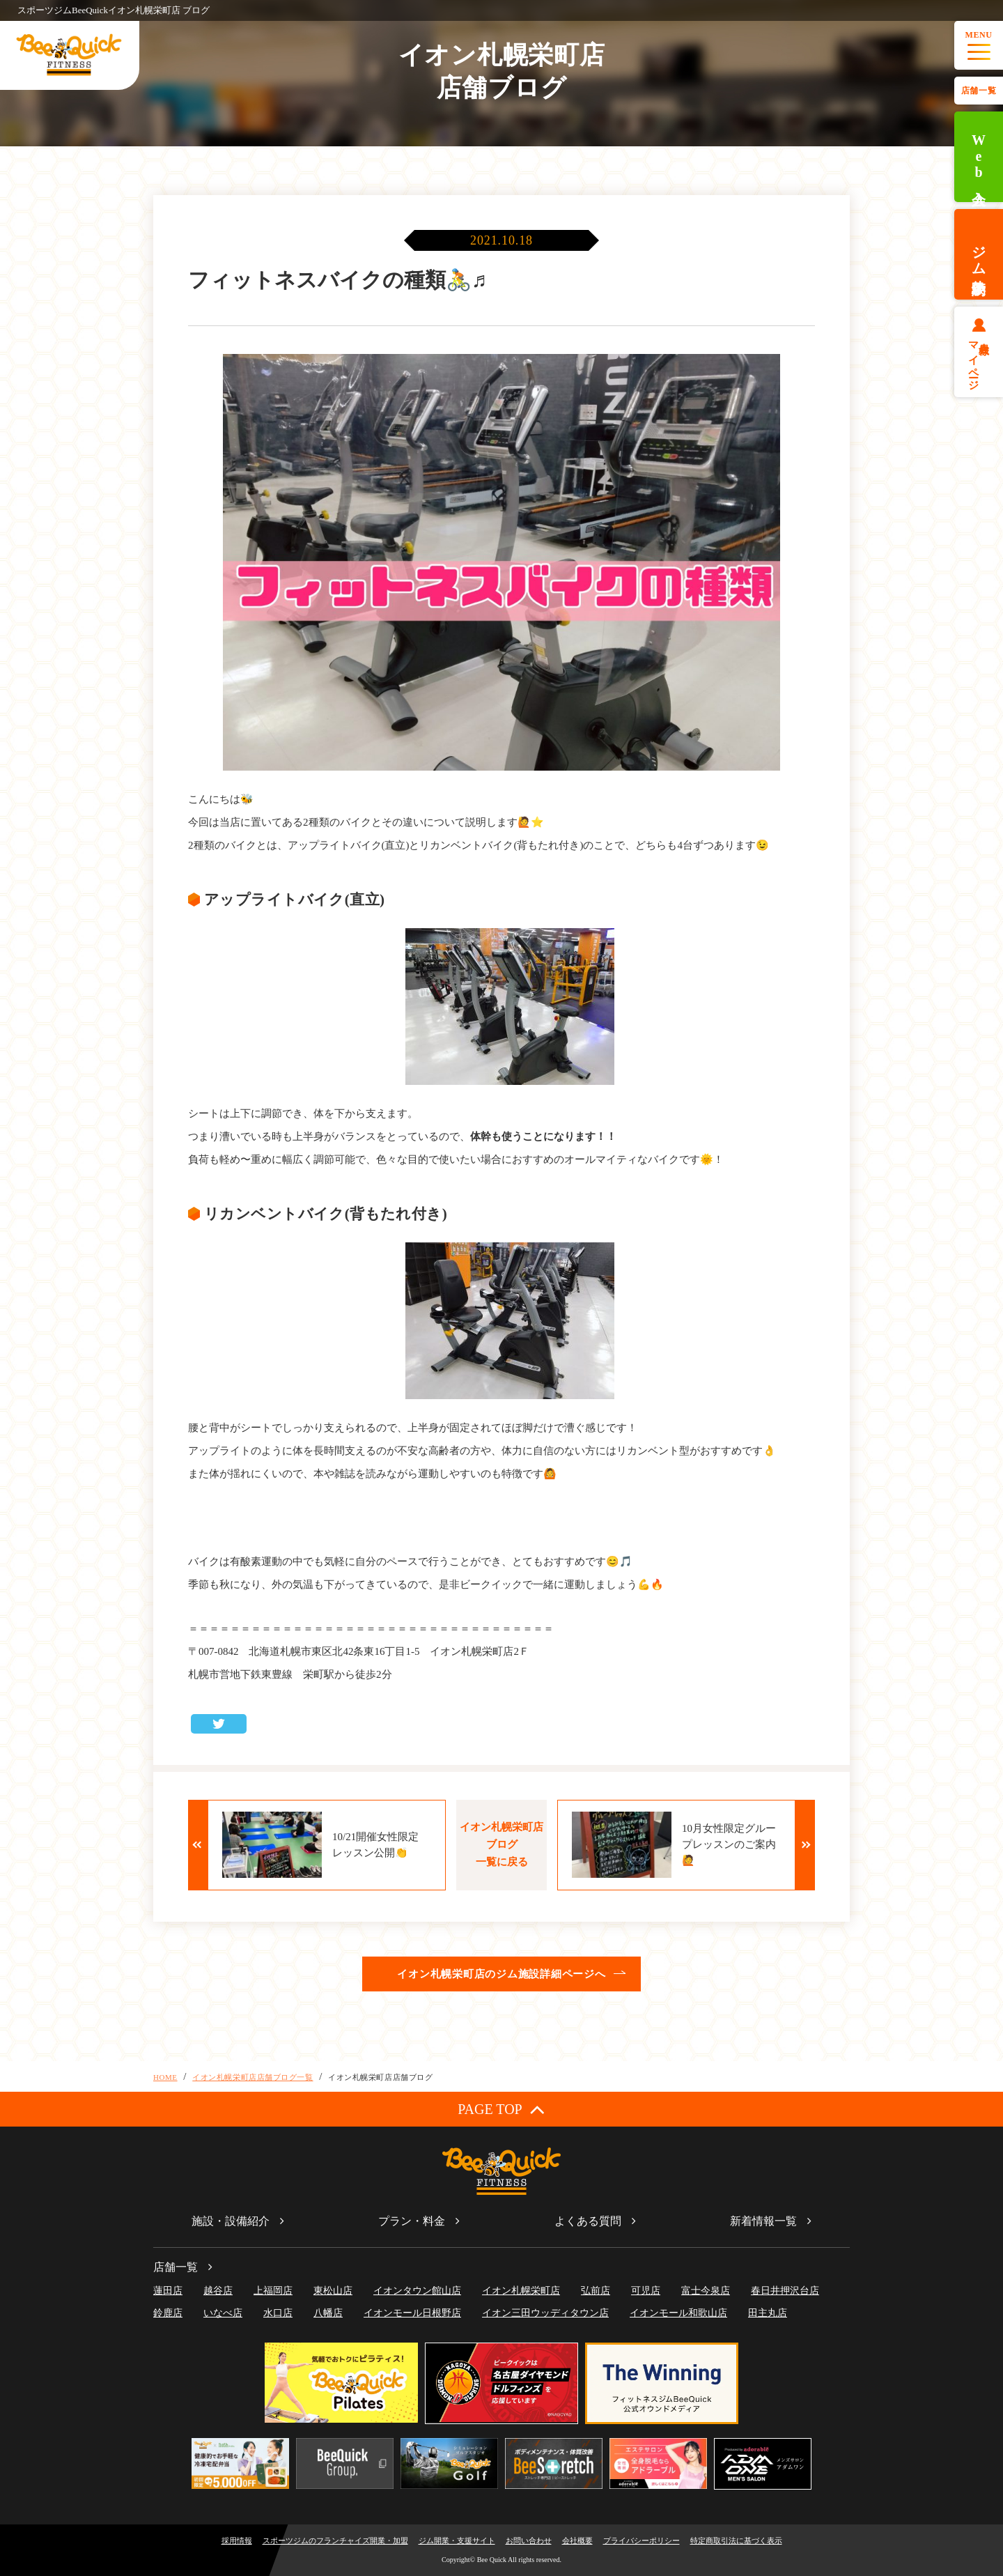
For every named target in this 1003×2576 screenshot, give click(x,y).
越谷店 (218, 2290)
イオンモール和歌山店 (678, 2313)
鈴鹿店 (167, 2313)
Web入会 (978, 157)
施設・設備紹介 (231, 2221)
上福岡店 (273, 2290)
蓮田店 (167, 2290)
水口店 (278, 2313)
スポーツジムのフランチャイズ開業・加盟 (335, 2540)
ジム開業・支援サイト (457, 2540)
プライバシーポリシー (641, 2540)
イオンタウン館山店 (417, 2290)
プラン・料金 (411, 2221)
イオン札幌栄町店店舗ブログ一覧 (252, 2077)
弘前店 (595, 2290)
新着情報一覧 (763, 2221)
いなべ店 (222, 2313)
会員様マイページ (979, 360)
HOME (165, 2077)
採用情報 (236, 2540)
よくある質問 (587, 2221)
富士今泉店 (705, 2290)
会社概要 (577, 2540)
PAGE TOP (501, 2109)
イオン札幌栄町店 (521, 2290)
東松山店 (332, 2290)
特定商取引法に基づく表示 (736, 2540)
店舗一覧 (978, 90)
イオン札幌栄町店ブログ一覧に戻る (501, 1844)
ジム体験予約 (978, 254)
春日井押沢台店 (785, 2290)
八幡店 (328, 2313)
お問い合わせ (529, 2540)
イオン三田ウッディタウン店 (545, 2313)
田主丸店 (767, 2313)
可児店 (645, 2290)
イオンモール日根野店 (412, 2313)
